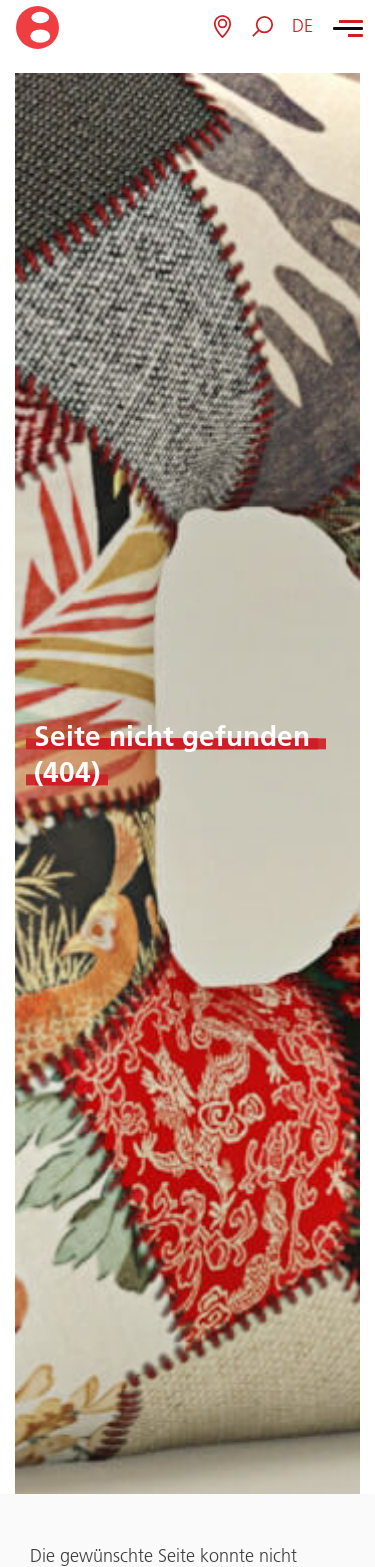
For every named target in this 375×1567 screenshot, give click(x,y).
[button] (302, 26)
